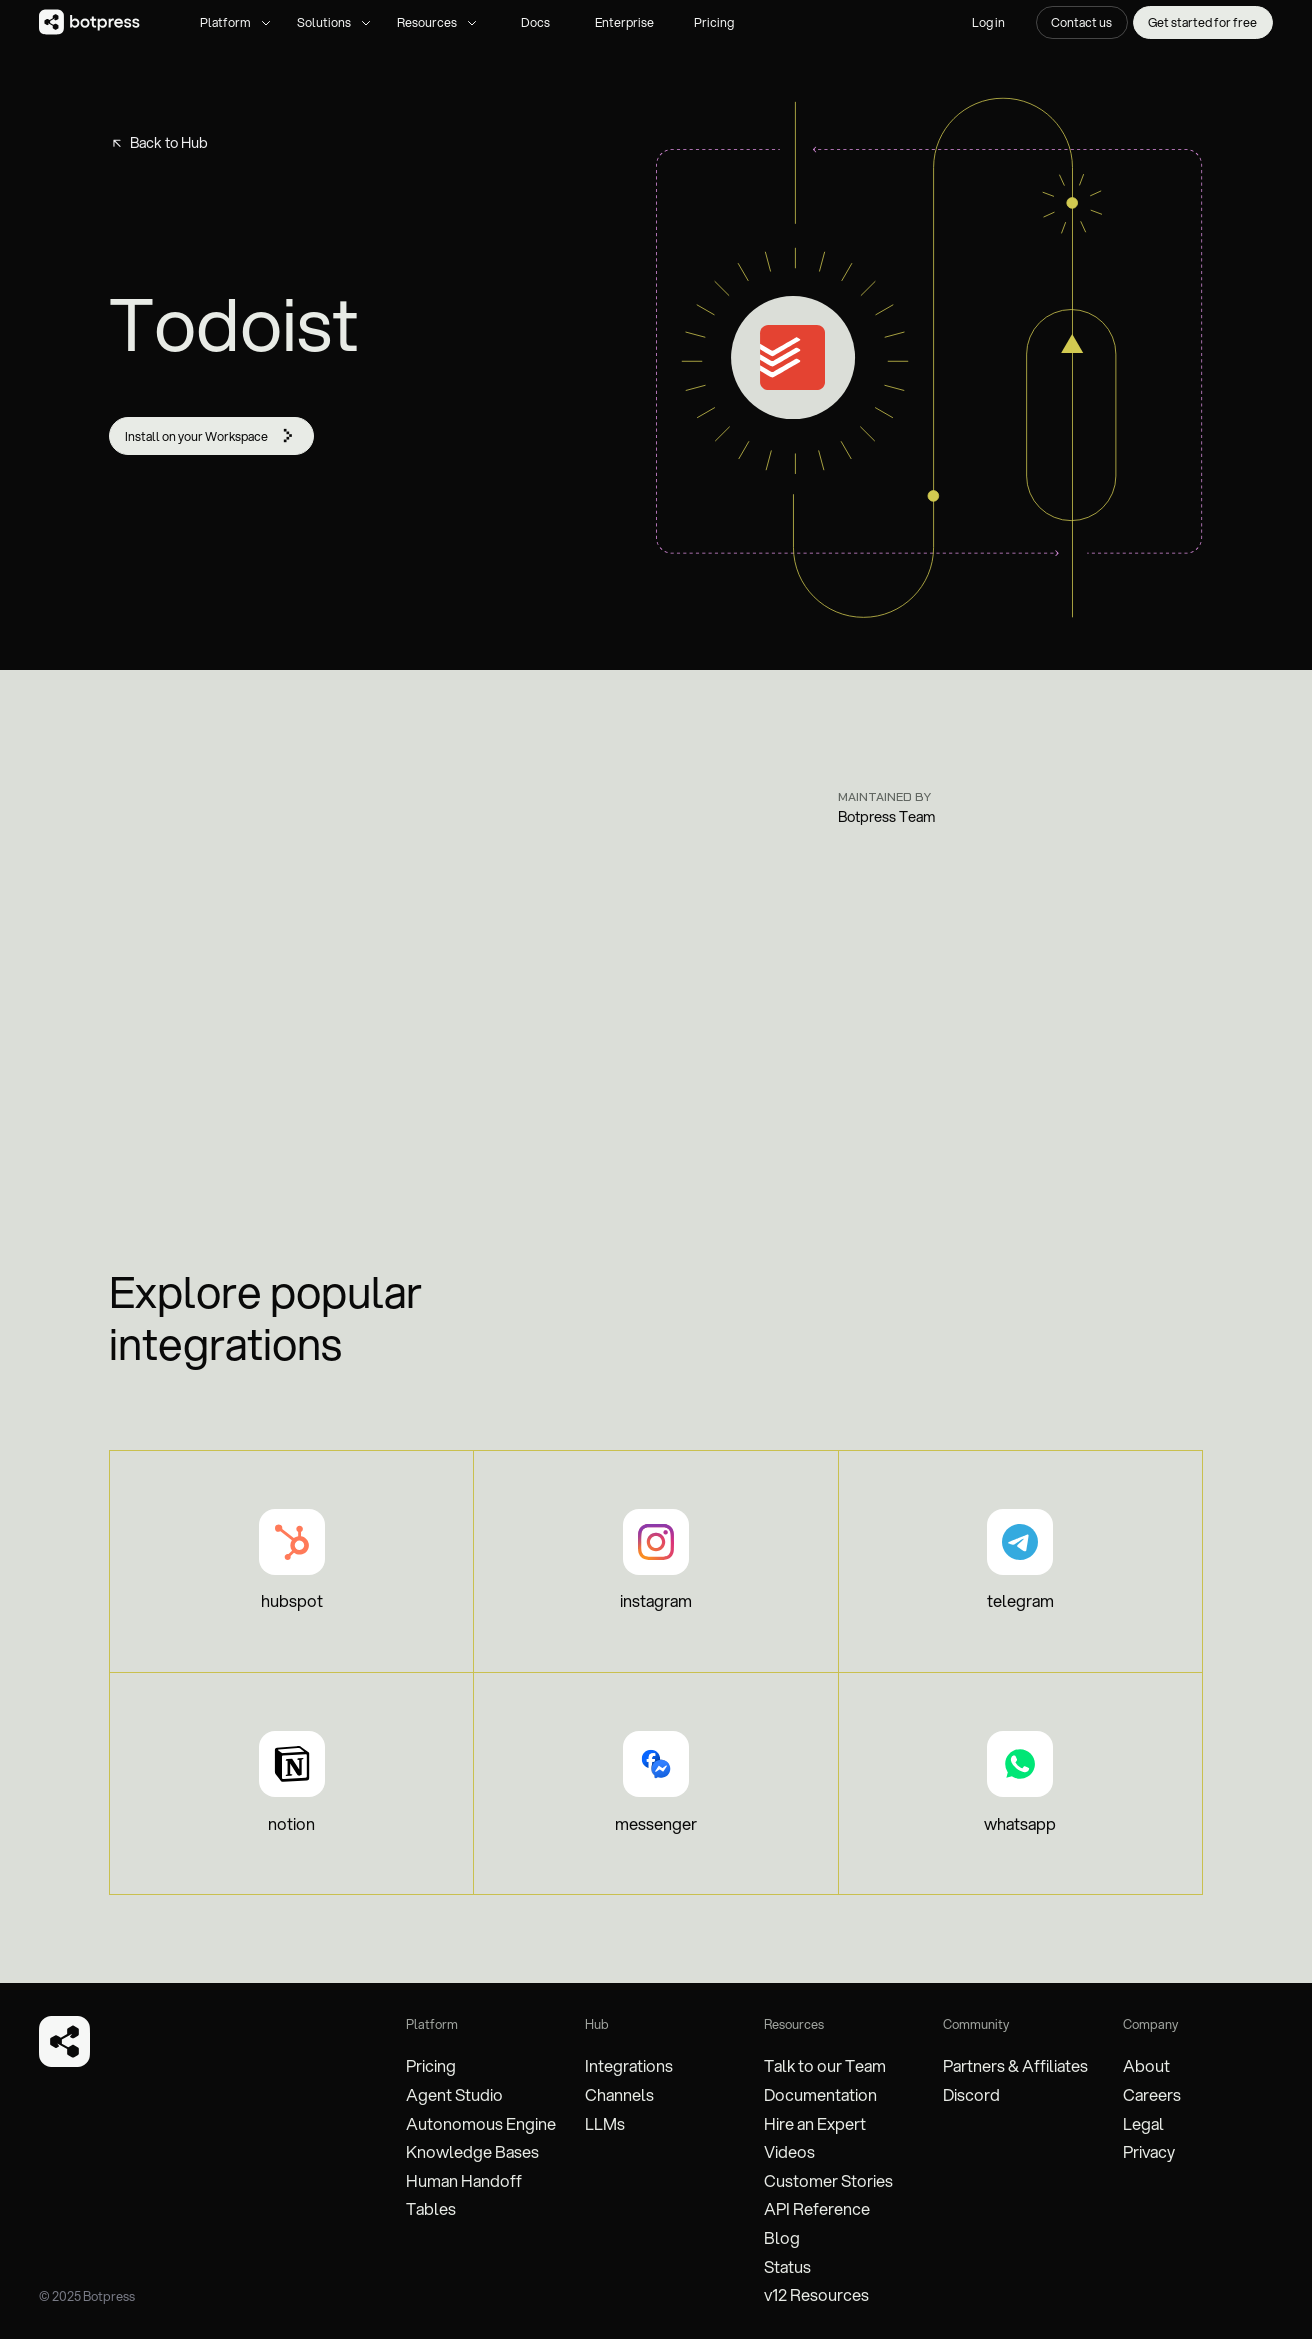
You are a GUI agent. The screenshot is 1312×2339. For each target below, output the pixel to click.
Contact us (1081, 22)
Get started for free (1202, 22)
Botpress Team (887, 817)
